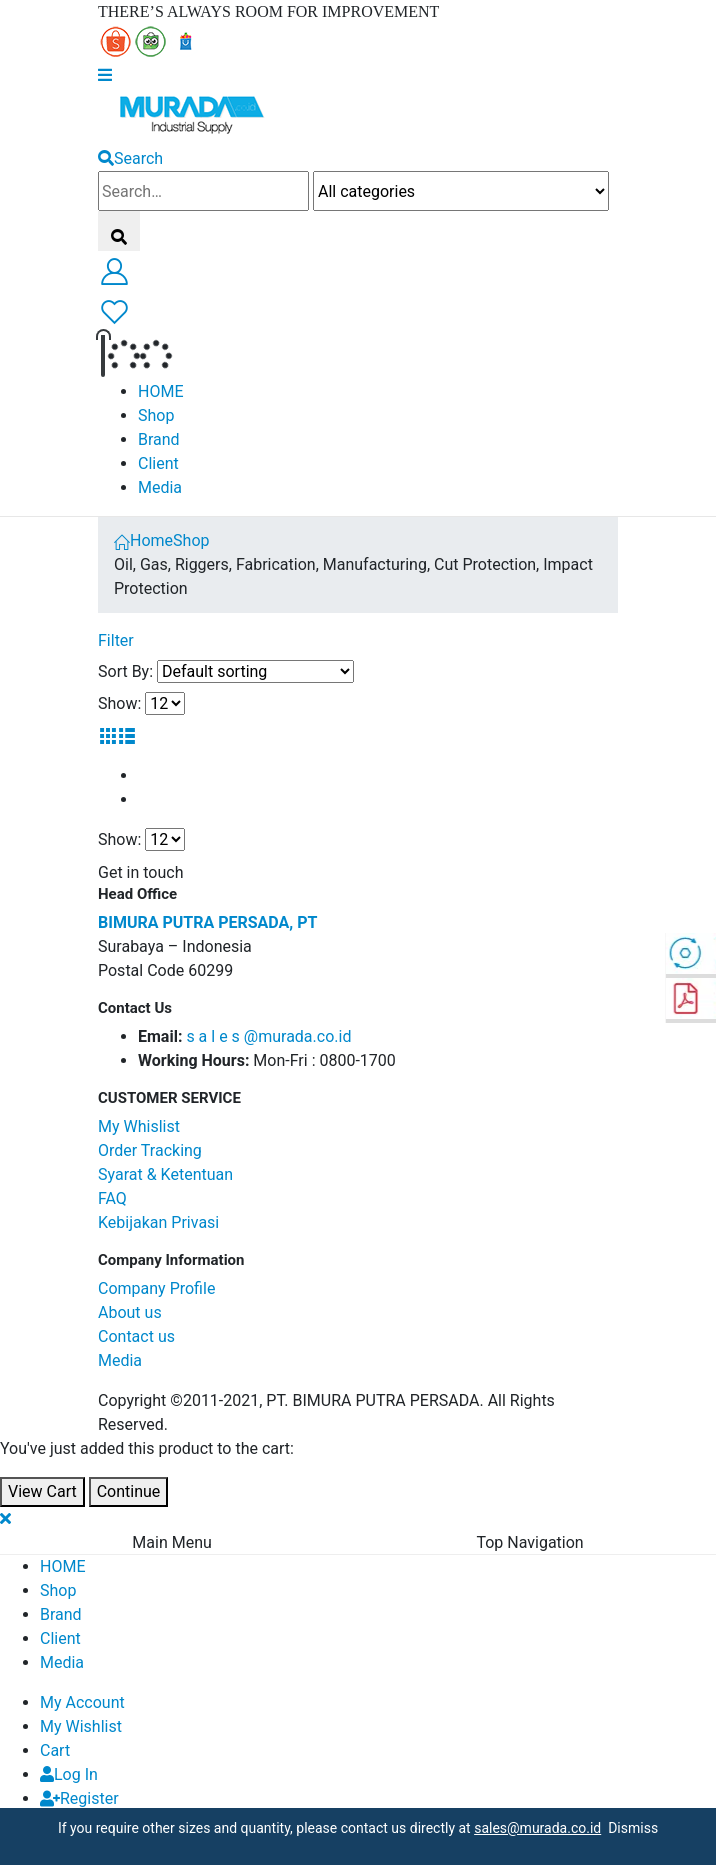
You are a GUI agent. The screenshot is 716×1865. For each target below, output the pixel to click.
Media (160, 487)
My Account (82, 1702)
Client (158, 463)
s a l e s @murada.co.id (268, 1036)
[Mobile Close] (5, 1518)
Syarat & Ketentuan (165, 1174)
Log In (69, 1774)
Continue (129, 1491)
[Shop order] (255, 671)
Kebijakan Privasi (158, 1222)
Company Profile (156, 1288)
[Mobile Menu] (105, 74)
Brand (159, 439)
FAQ (112, 1198)
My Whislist (139, 1126)
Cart (55, 1750)
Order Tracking (150, 1150)
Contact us (136, 1336)
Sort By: (125, 671)
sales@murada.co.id (537, 1828)
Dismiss (629, 1828)
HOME (160, 391)
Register (79, 1798)
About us (130, 1312)
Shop (156, 415)
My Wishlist (81, 1726)
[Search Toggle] (130, 158)
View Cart (42, 1491)
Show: (119, 703)
